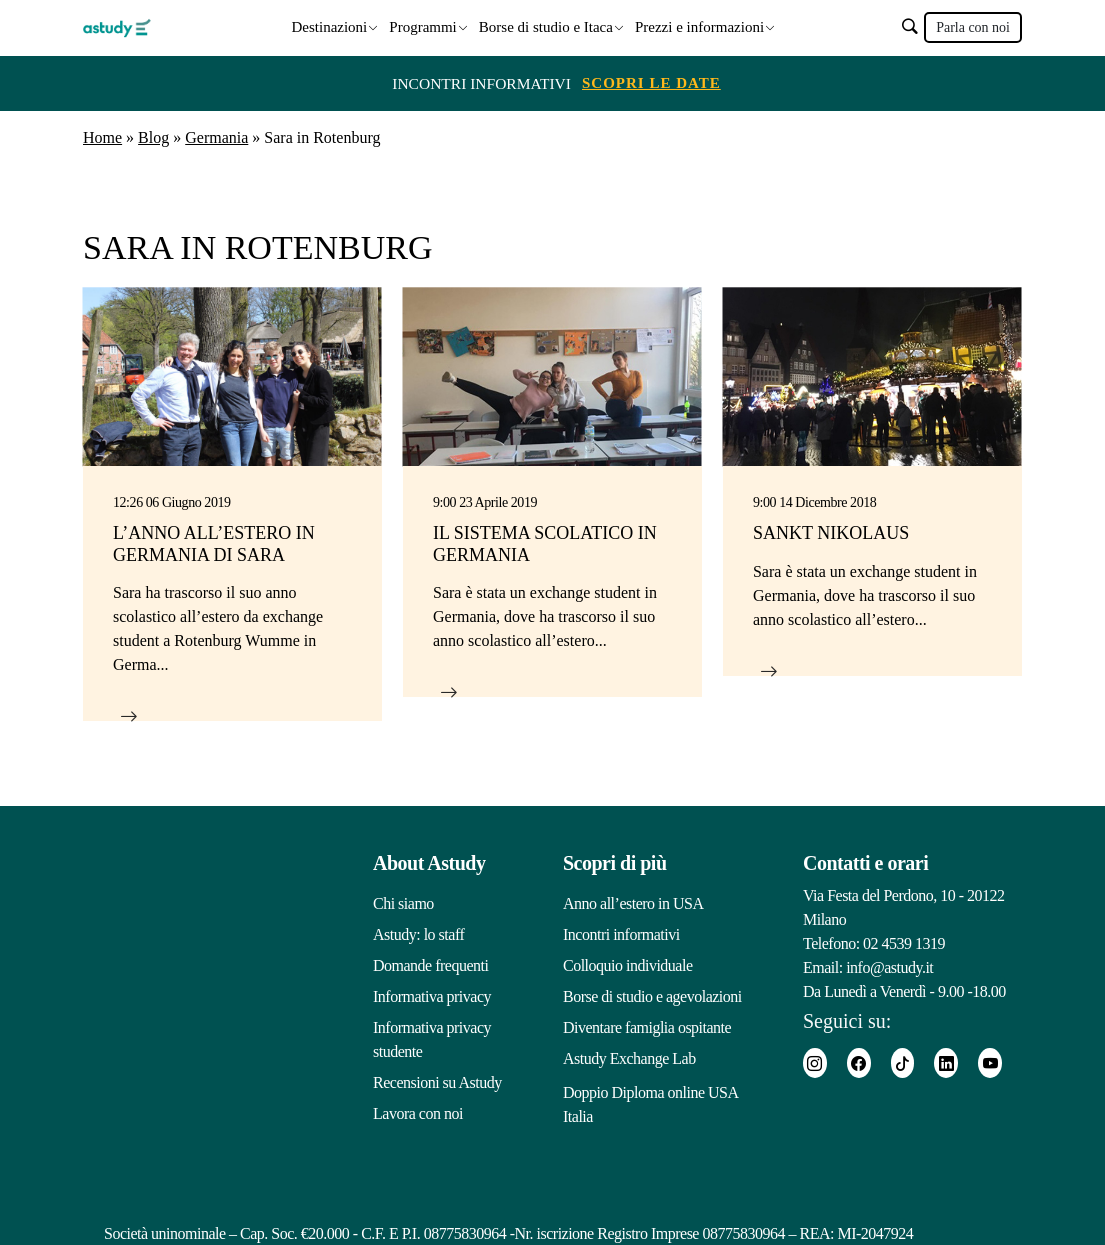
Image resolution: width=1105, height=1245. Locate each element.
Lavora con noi (418, 1112)
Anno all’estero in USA (633, 902)
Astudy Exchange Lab (629, 1057)
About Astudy (429, 862)
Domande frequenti (430, 964)
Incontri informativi (621, 933)
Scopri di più (615, 862)
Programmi (423, 26)
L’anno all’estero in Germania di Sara (214, 543)
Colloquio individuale (628, 964)
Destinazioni (329, 26)
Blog (153, 136)
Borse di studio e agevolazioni (652, 995)
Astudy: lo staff (418, 933)
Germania (216, 136)
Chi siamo (403, 902)
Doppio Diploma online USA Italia (650, 1100)
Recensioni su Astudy (437, 1081)
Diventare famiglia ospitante (647, 1026)
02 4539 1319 (904, 942)
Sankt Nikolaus (831, 532)
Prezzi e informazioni (699, 26)
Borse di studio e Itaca (546, 26)
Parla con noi (973, 27)
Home (102, 136)
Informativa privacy (432, 995)
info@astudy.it (889, 966)
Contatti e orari (865, 862)
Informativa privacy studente (432, 1038)
